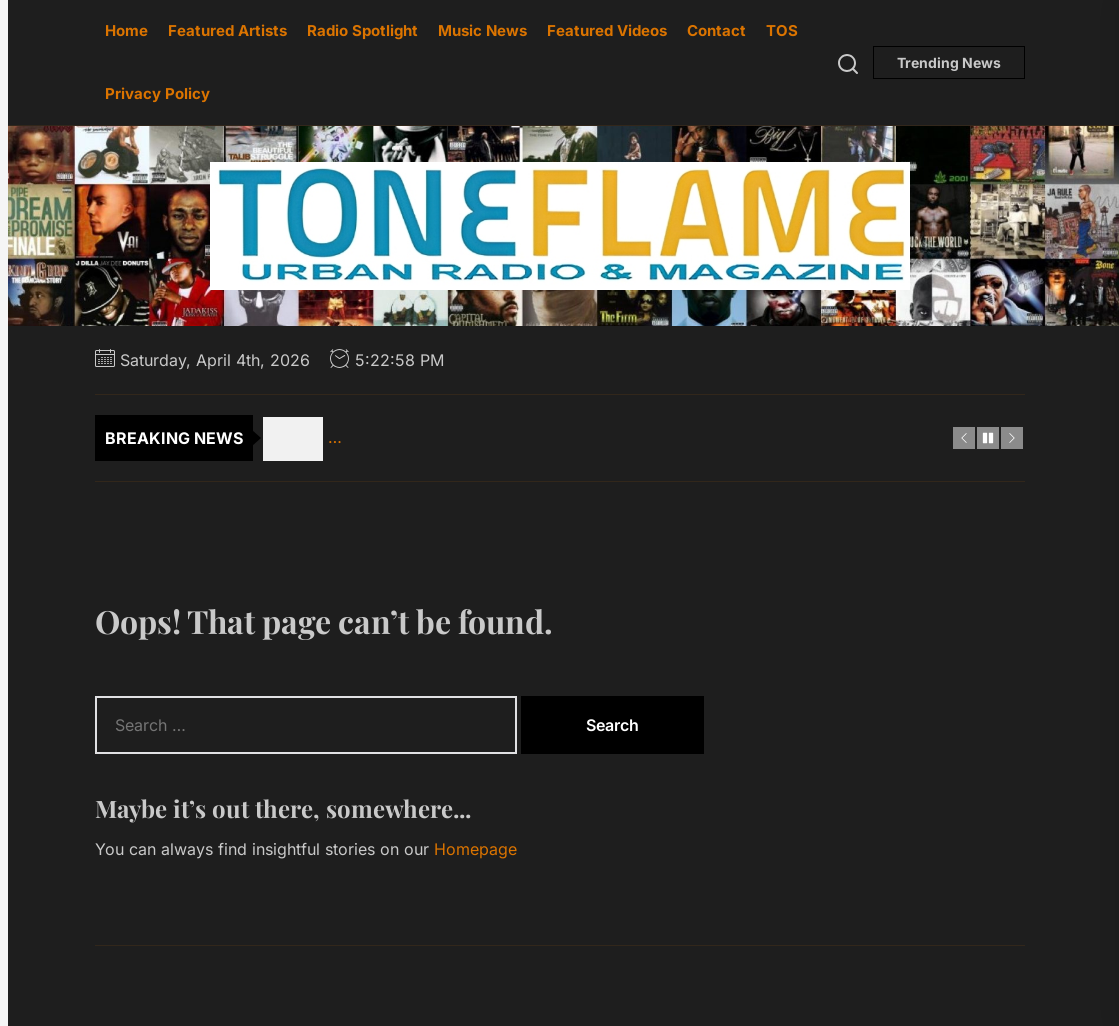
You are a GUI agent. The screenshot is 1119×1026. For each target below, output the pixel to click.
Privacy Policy (157, 93)
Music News (482, 30)
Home (126, 30)
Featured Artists (227, 30)
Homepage (475, 849)
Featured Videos (607, 30)
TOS (782, 30)
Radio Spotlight (362, 30)
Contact (716, 30)
